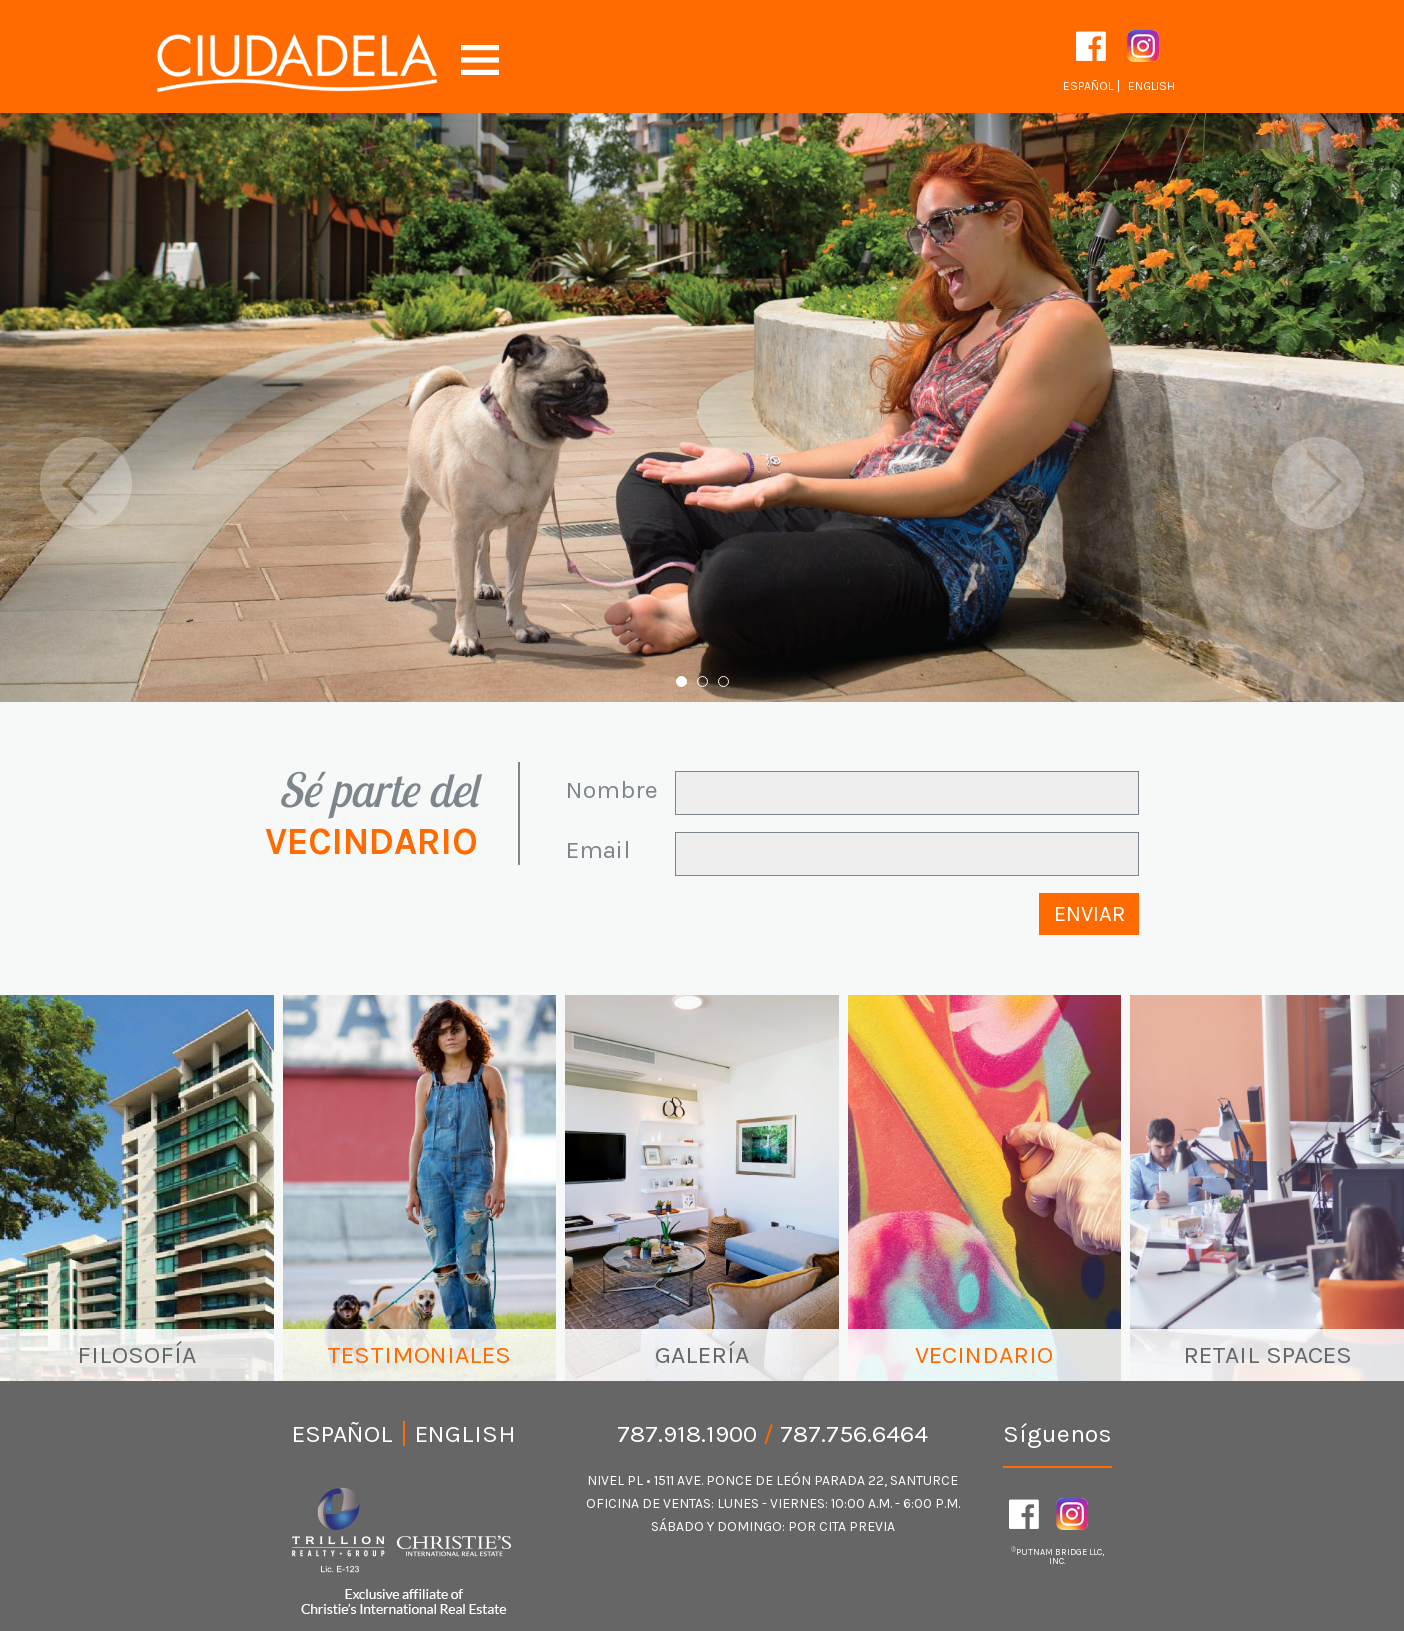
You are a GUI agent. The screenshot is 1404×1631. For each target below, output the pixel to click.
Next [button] (1318, 483)
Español (1088, 86)
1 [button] (681, 681)
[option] (702, 407)
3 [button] (723, 681)
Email (598, 849)
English (1151, 86)
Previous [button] (86, 483)
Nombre (612, 789)
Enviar (1089, 914)
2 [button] (702, 681)
